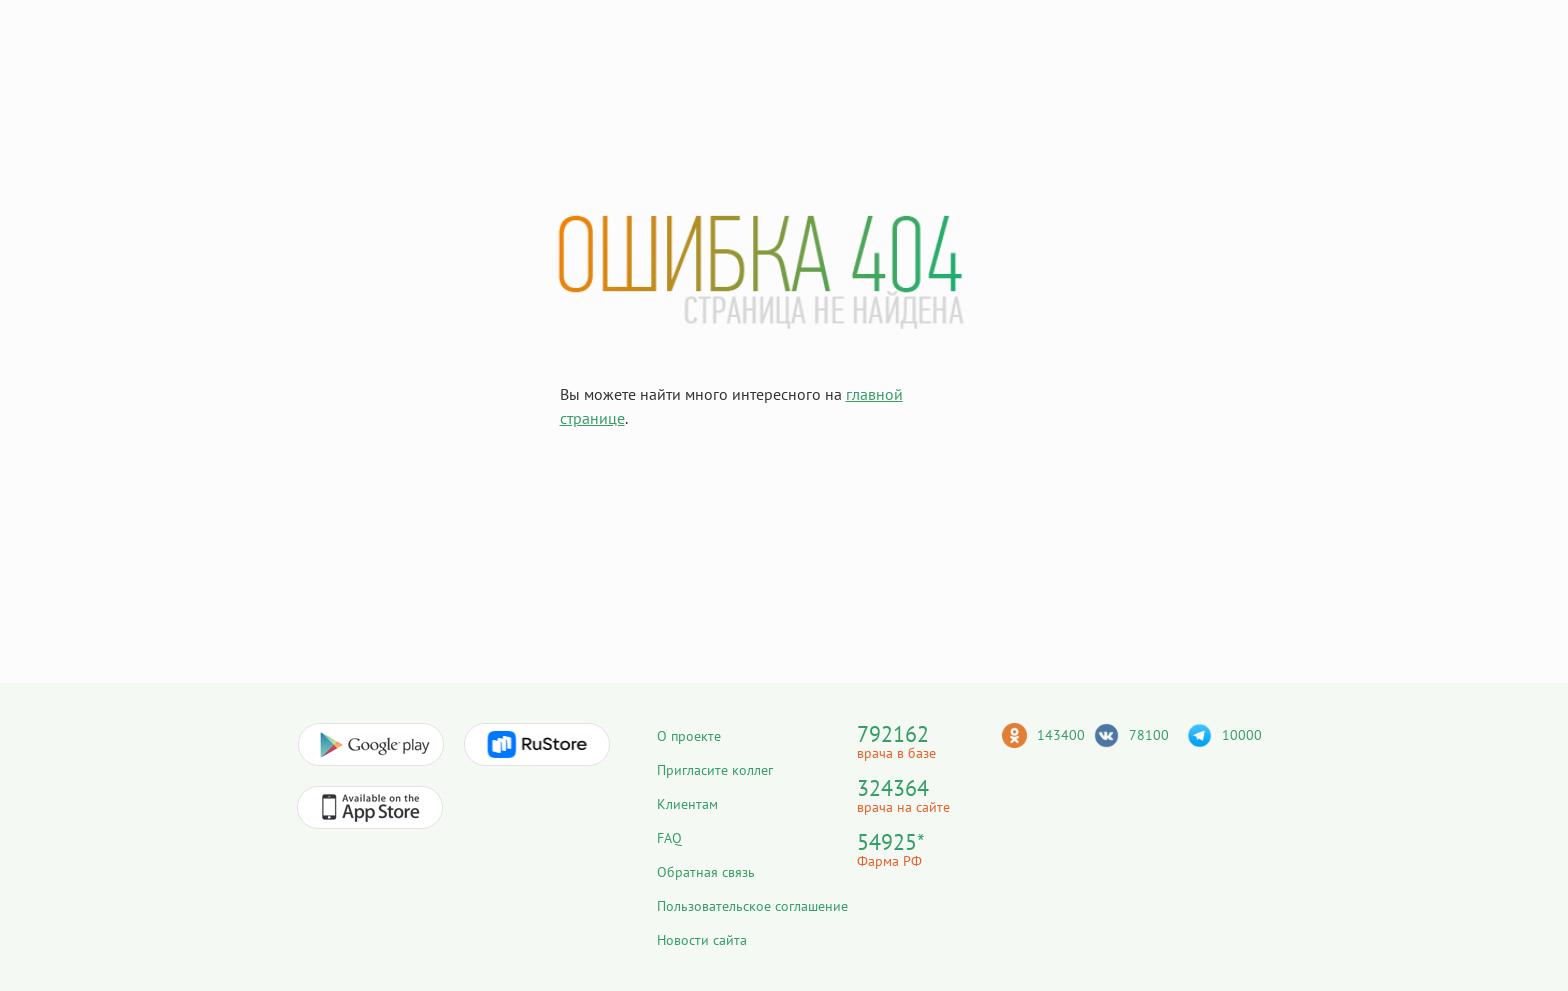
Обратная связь (706, 872)
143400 (1061, 735)
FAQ (669, 838)
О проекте (689, 736)
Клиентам (687, 804)
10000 (1242, 735)
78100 (1149, 735)
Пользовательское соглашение (752, 906)
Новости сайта (702, 940)
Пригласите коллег (715, 770)
